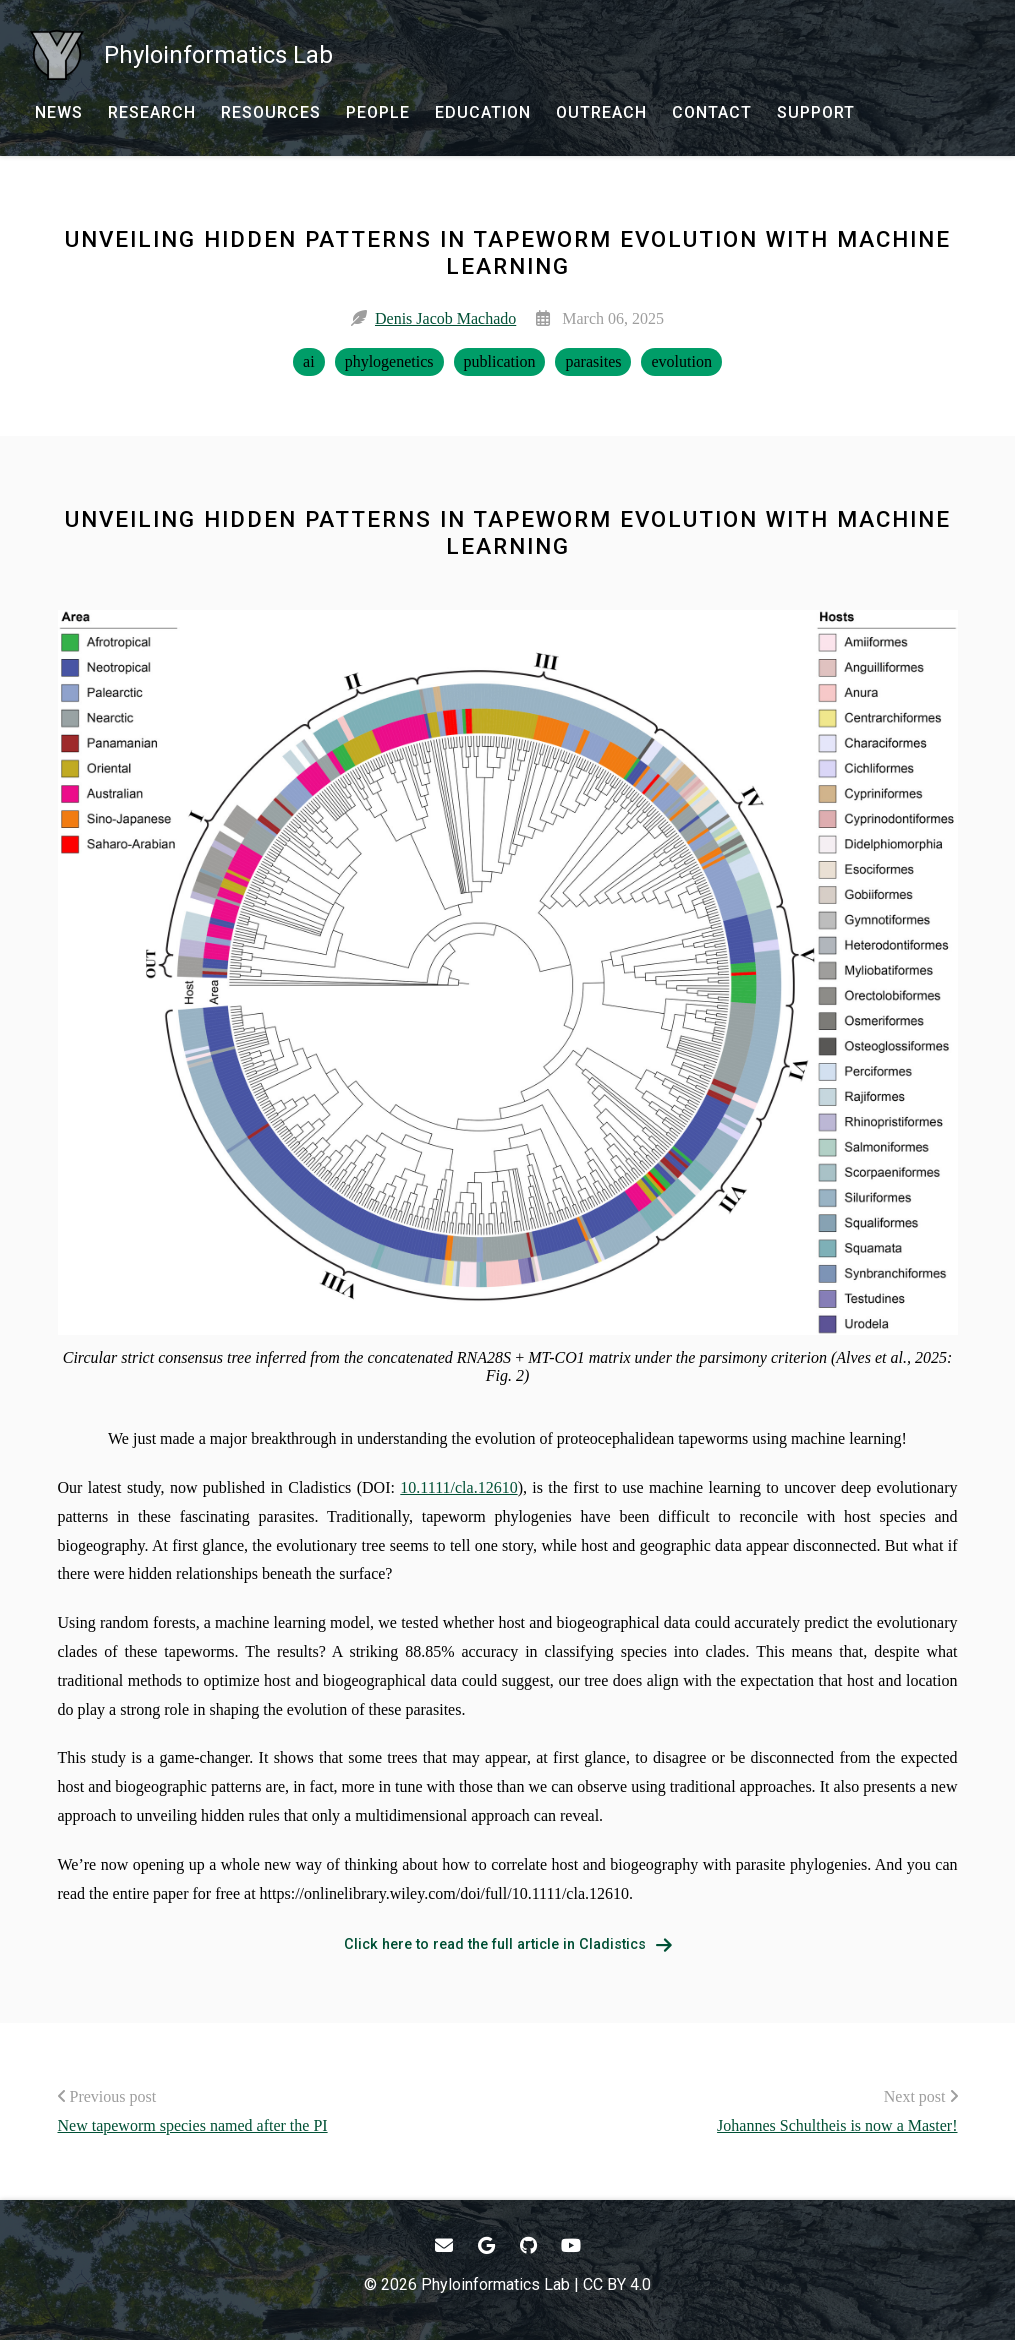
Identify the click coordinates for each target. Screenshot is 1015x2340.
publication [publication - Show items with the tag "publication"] (500, 361)
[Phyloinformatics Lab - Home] (181, 55)
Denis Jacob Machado (445, 318)
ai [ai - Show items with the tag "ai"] (309, 361)
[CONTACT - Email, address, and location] (712, 113)
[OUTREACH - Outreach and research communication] (601, 113)
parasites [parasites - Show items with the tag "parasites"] (593, 361)
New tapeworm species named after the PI (193, 2125)
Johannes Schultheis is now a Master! (837, 2125)
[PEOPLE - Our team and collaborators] (378, 113)
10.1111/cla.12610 (458, 1487)
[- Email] (444, 2245)
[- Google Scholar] (486, 2245)
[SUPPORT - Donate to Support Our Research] (816, 113)
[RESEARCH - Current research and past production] (152, 113)
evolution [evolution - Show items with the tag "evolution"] (681, 361)
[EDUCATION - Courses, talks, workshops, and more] (483, 113)
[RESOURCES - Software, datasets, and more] (271, 113)
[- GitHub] (529, 2245)
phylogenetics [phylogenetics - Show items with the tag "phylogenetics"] (389, 361)
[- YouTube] (571, 2245)
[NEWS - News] (59, 113)
